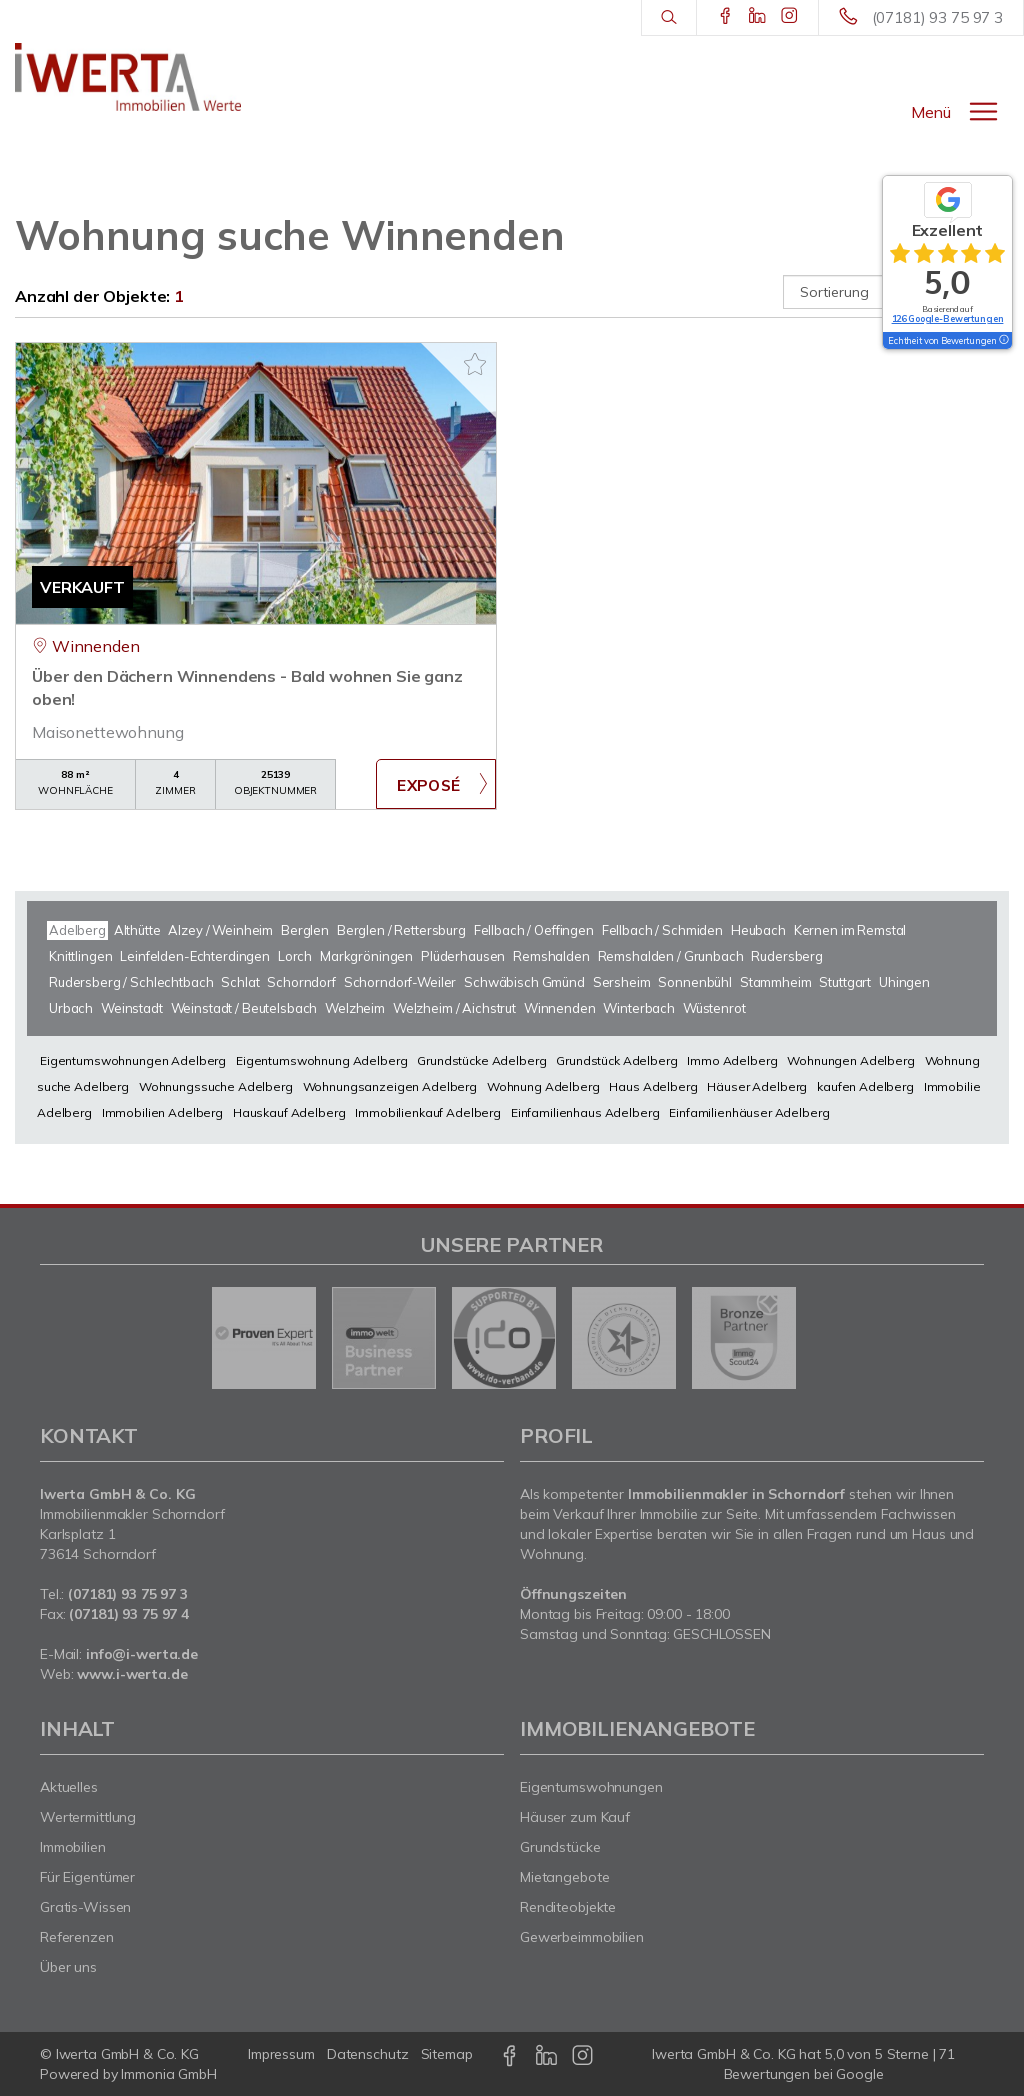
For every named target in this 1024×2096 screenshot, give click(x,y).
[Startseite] (128, 77)
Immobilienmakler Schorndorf (132, 1514)
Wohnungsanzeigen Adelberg (390, 1086)
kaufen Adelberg (865, 1086)
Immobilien (73, 1847)
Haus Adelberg (653, 1086)
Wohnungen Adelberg (850, 1060)
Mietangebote (565, 1877)
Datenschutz (368, 2054)
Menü (931, 112)
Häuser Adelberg (757, 1086)
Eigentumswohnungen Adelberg (133, 1060)
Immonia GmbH (169, 2074)
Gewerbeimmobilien (582, 1937)
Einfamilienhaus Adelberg (585, 1112)
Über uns (68, 1967)
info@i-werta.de (142, 1654)
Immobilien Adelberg (162, 1112)
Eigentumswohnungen (591, 1787)
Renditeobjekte (568, 1907)
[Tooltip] (1003, 341)
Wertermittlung (88, 1817)
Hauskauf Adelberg (289, 1112)
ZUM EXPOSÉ (436, 784)
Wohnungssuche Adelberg (216, 1086)
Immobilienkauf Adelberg (428, 1112)
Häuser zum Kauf (575, 1817)
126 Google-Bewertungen (948, 318)
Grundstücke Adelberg (481, 1060)
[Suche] (668, 18)
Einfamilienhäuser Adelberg (749, 1112)
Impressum (281, 2054)
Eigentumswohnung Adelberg (321, 1060)
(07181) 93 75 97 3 (937, 17)
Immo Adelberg (732, 1060)
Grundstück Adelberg (616, 1060)
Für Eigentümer (87, 1877)
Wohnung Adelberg (543, 1086)
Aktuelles (69, 1787)
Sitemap (447, 2054)
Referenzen (77, 1937)
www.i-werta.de (132, 1674)
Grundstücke (560, 1847)
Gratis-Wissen (85, 1907)
